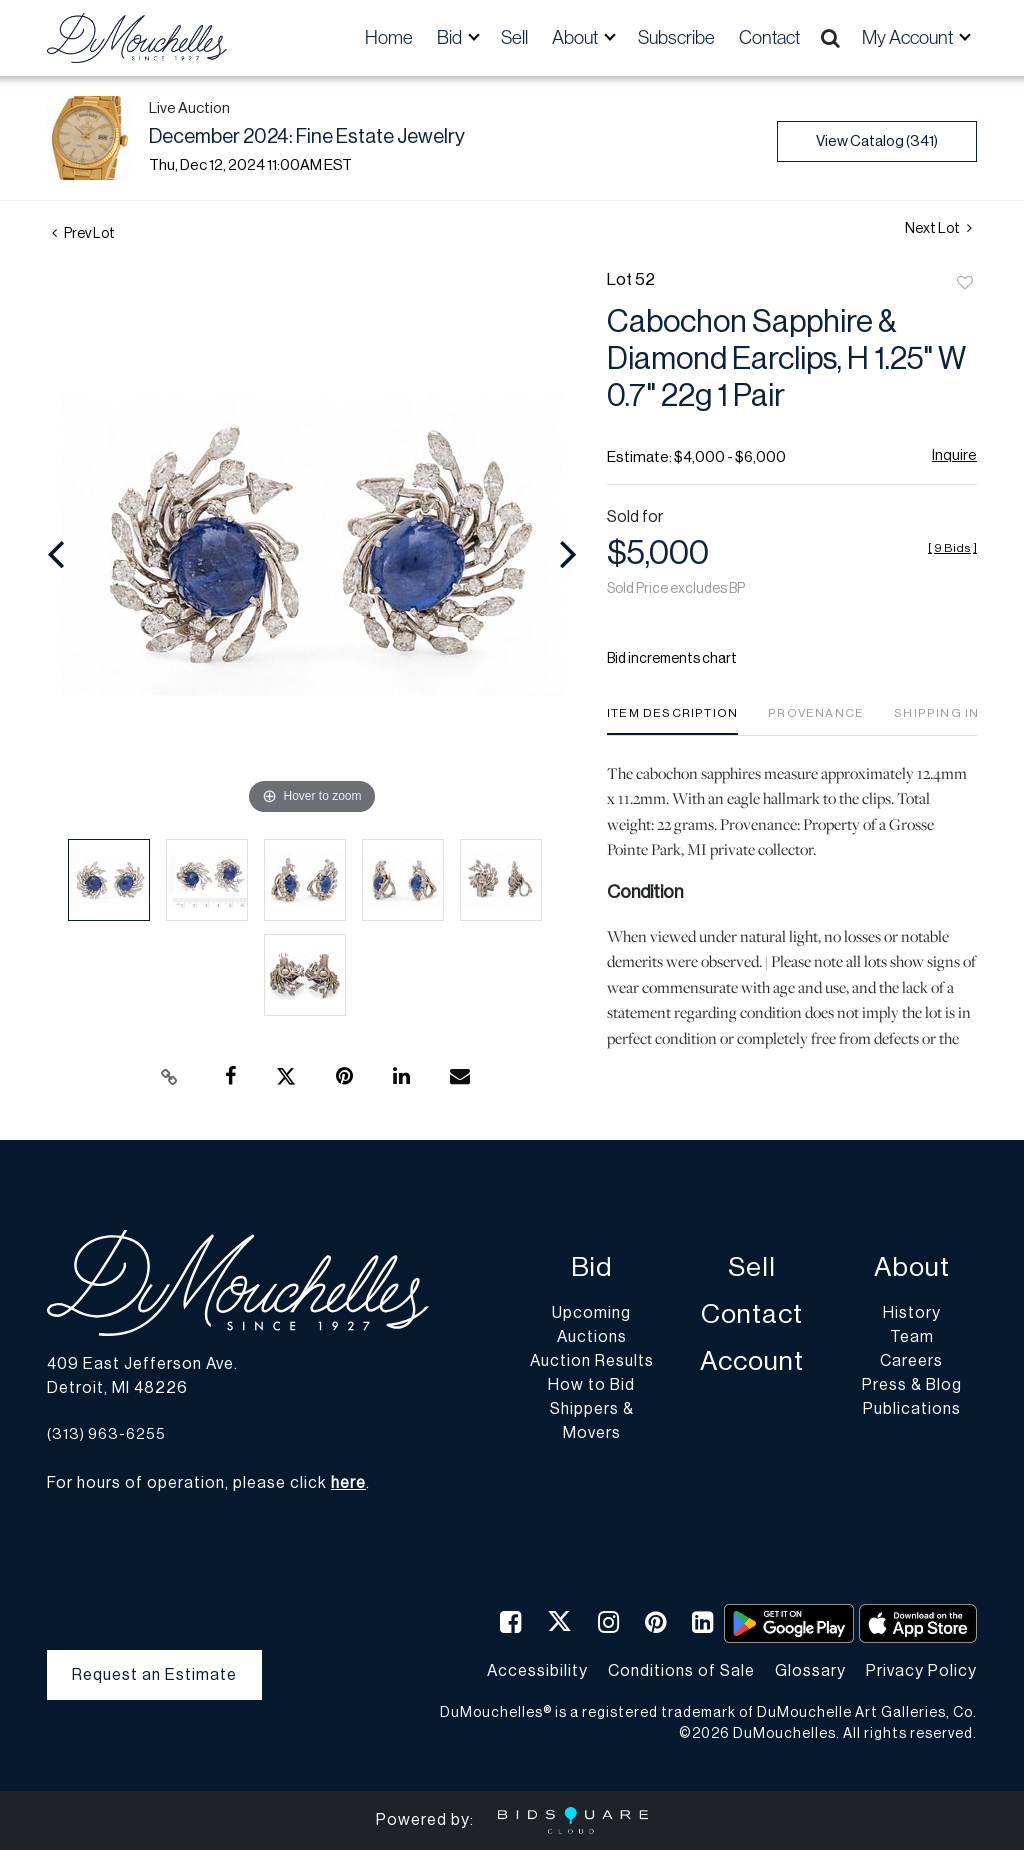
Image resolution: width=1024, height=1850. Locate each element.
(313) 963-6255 (106, 1434)
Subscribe (676, 37)
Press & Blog (912, 1385)
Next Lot (938, 228)
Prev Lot (83, 234)
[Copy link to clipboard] (170, 1077)
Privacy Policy (921, 1671)
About (912, 1267)
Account (752, 1361)
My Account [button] (909, 37)
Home (389, 37)
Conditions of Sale (681, 1671)
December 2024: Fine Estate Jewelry (307, 137)
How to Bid (591, 1385)
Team (912, 1337)
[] (952, 548)
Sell (514, 37)
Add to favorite (965, 284)
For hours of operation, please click (206, 1483)
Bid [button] (451, 37)
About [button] (576, 37)
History (912, 1313)
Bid (591, 1267)
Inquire (954, 455)
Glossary (810, 1671)
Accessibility (537, 1671)
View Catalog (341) (877, 141)
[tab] (672, 720)
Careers (911, 1361)
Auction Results (592, 1361)
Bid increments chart (672, 659)
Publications (912, 1409)
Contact (769, 37)
